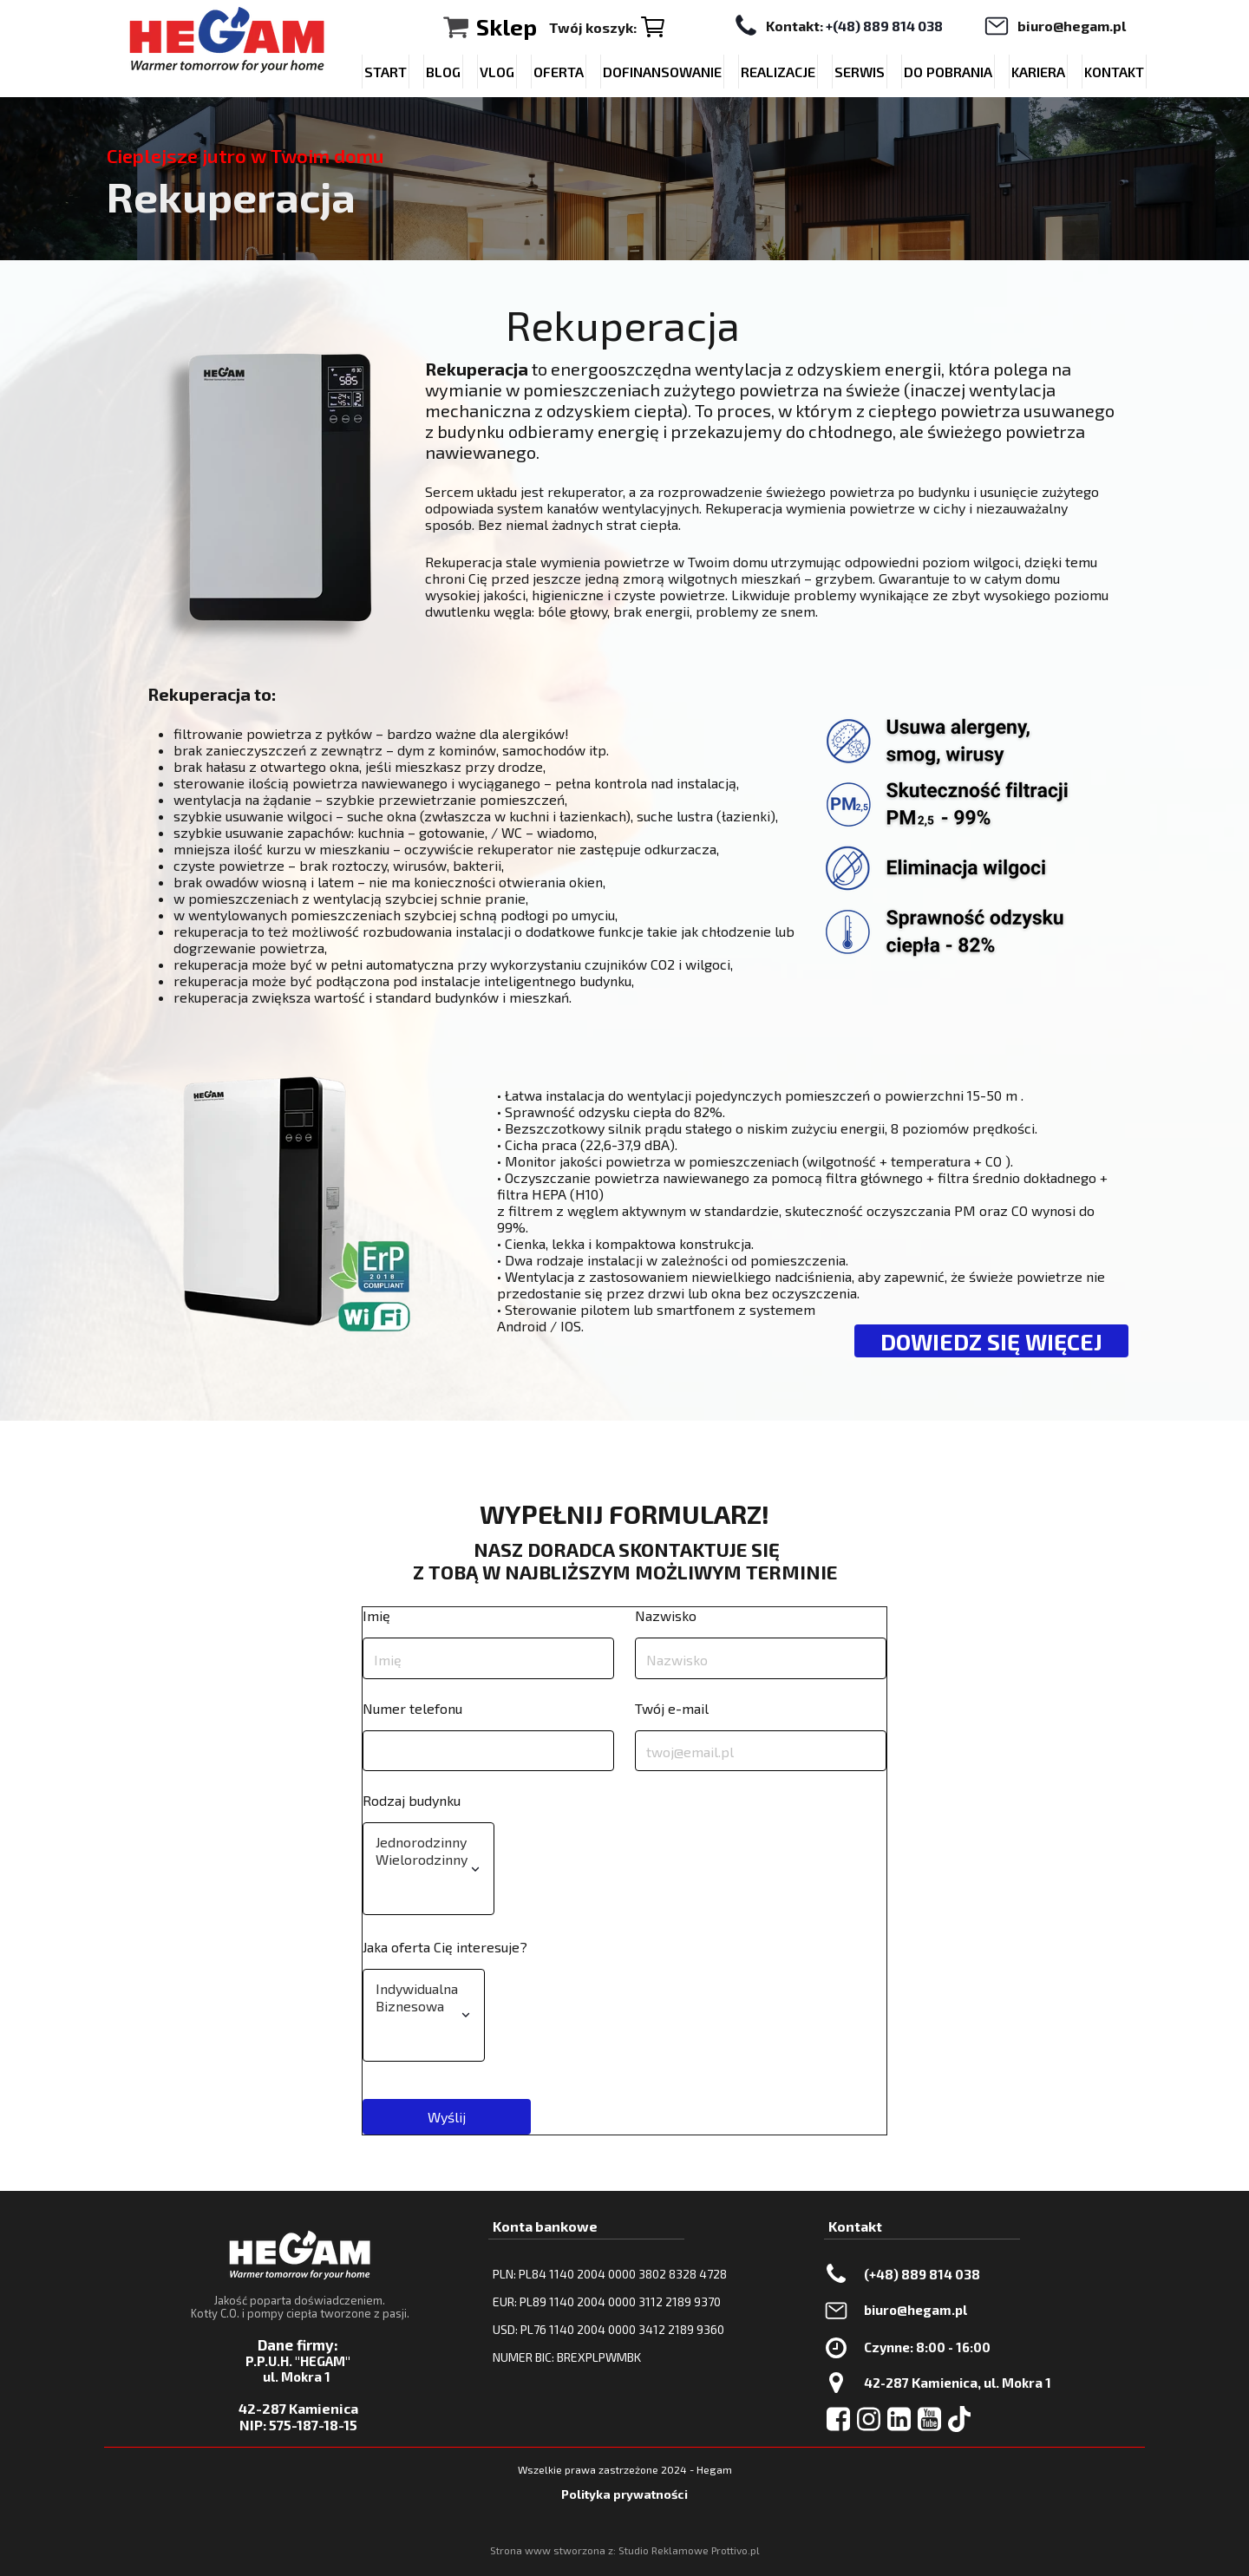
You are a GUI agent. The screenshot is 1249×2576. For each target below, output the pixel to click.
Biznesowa (417, 2006)
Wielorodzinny (421, 1859)
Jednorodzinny (421, 1842)
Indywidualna (417, 1988)
